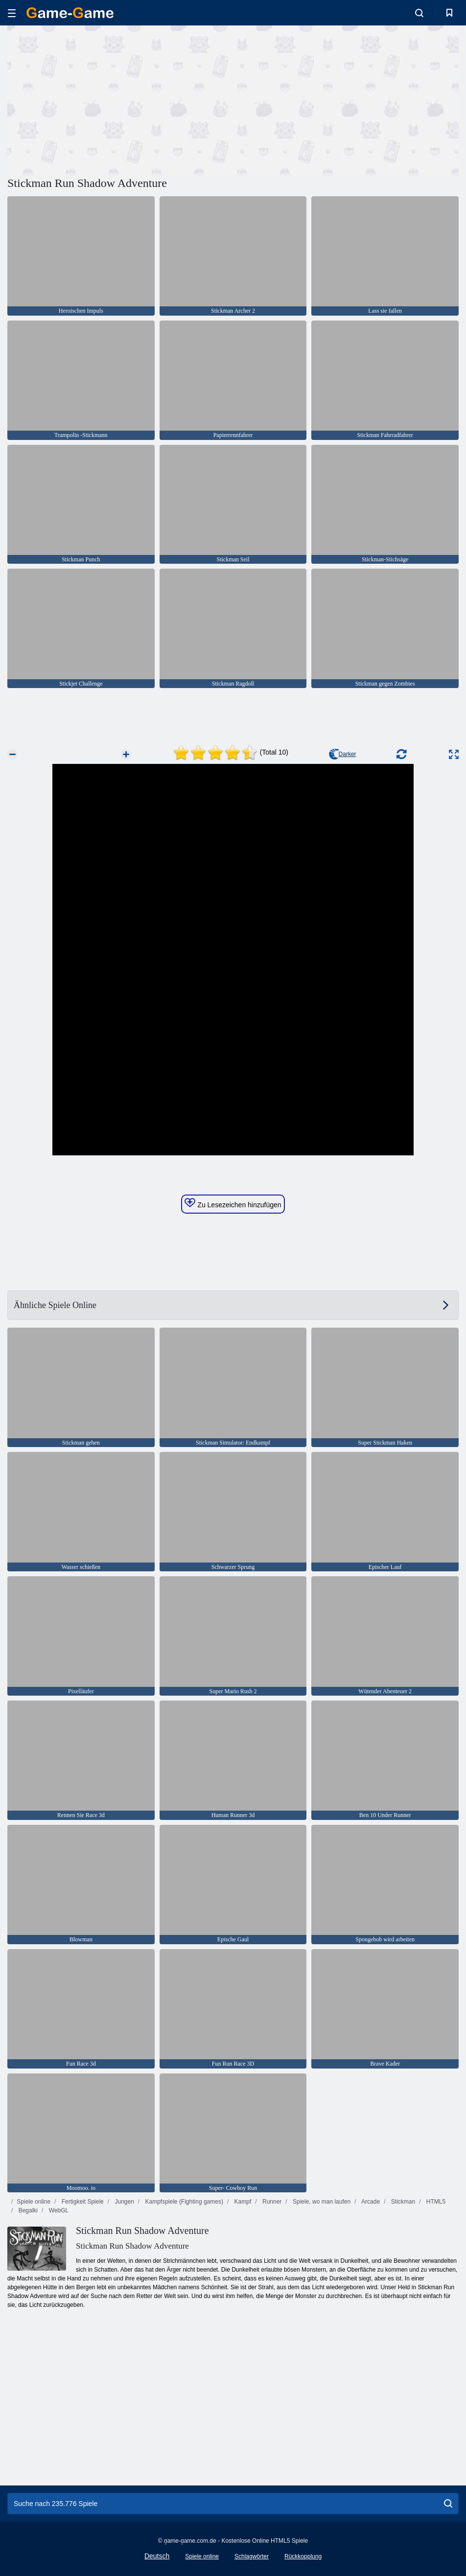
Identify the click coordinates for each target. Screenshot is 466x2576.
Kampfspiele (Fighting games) (183, 2201)
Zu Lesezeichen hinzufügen (233, 1203)
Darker (342, 754)
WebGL (58, 2210)
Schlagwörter (251, 2556)
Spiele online (33, 2201)
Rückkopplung (303, 2556)
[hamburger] (11, 13)
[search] (448, 2503)
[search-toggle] (419, 12)
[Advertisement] (120, 99)
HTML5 (435, 2201)
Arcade (370, 2201)
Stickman (402, 2201)
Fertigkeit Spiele (81, 2201)
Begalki (27, 2210)
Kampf (242, 2201)
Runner (271, 2201)
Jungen (123, 2201)
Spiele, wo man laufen (320, 2201)
